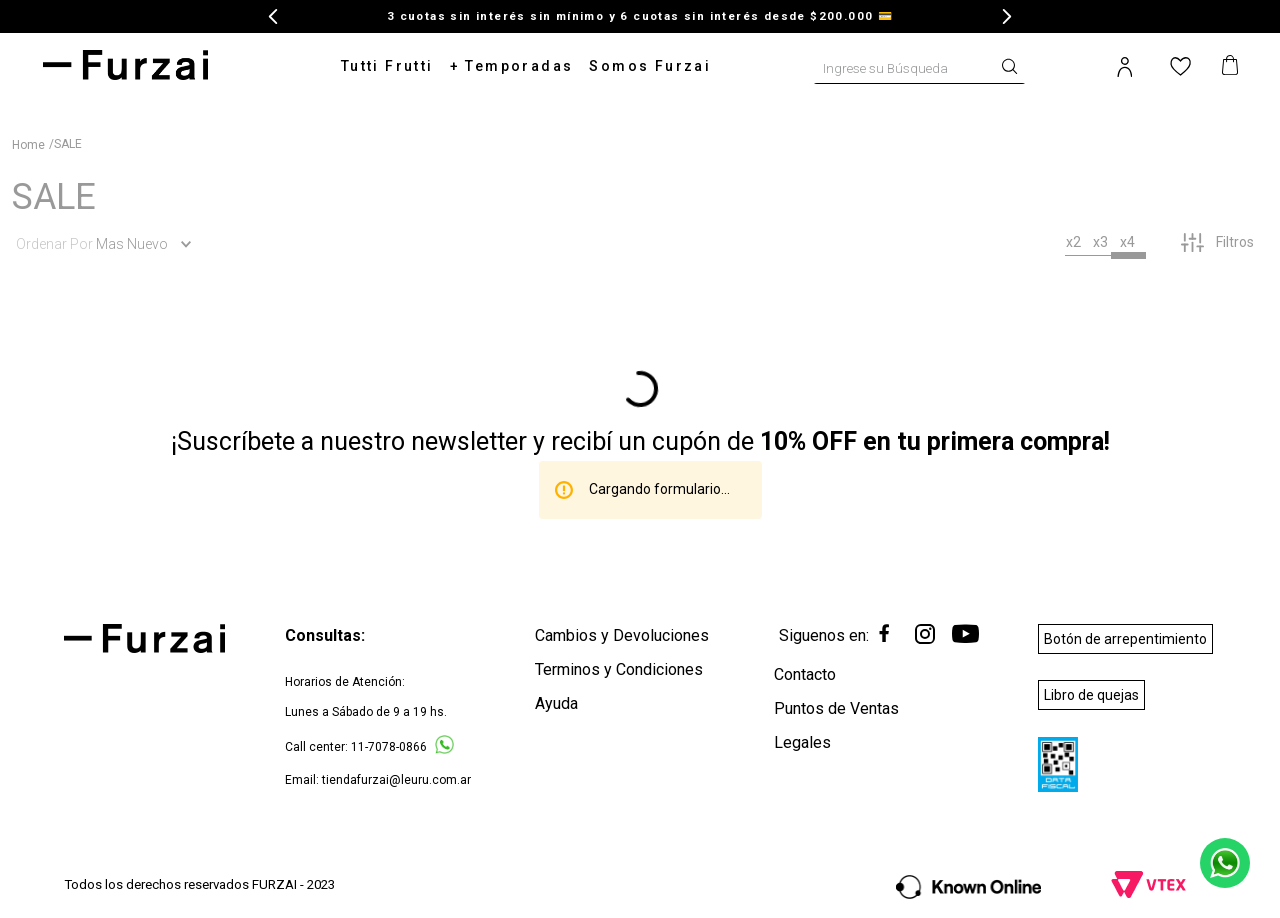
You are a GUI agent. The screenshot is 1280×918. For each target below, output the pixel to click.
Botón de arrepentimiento (1125, 639)
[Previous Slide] (273, 16)
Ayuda (556, 703)
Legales (802, 742)
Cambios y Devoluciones (622, 635)
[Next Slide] (1006, 16)
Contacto (805, 674)
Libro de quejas (1091, 695)
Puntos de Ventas (836, 708)
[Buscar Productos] (1014, 64)
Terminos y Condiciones (619, 669)
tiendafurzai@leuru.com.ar (396, 780)
